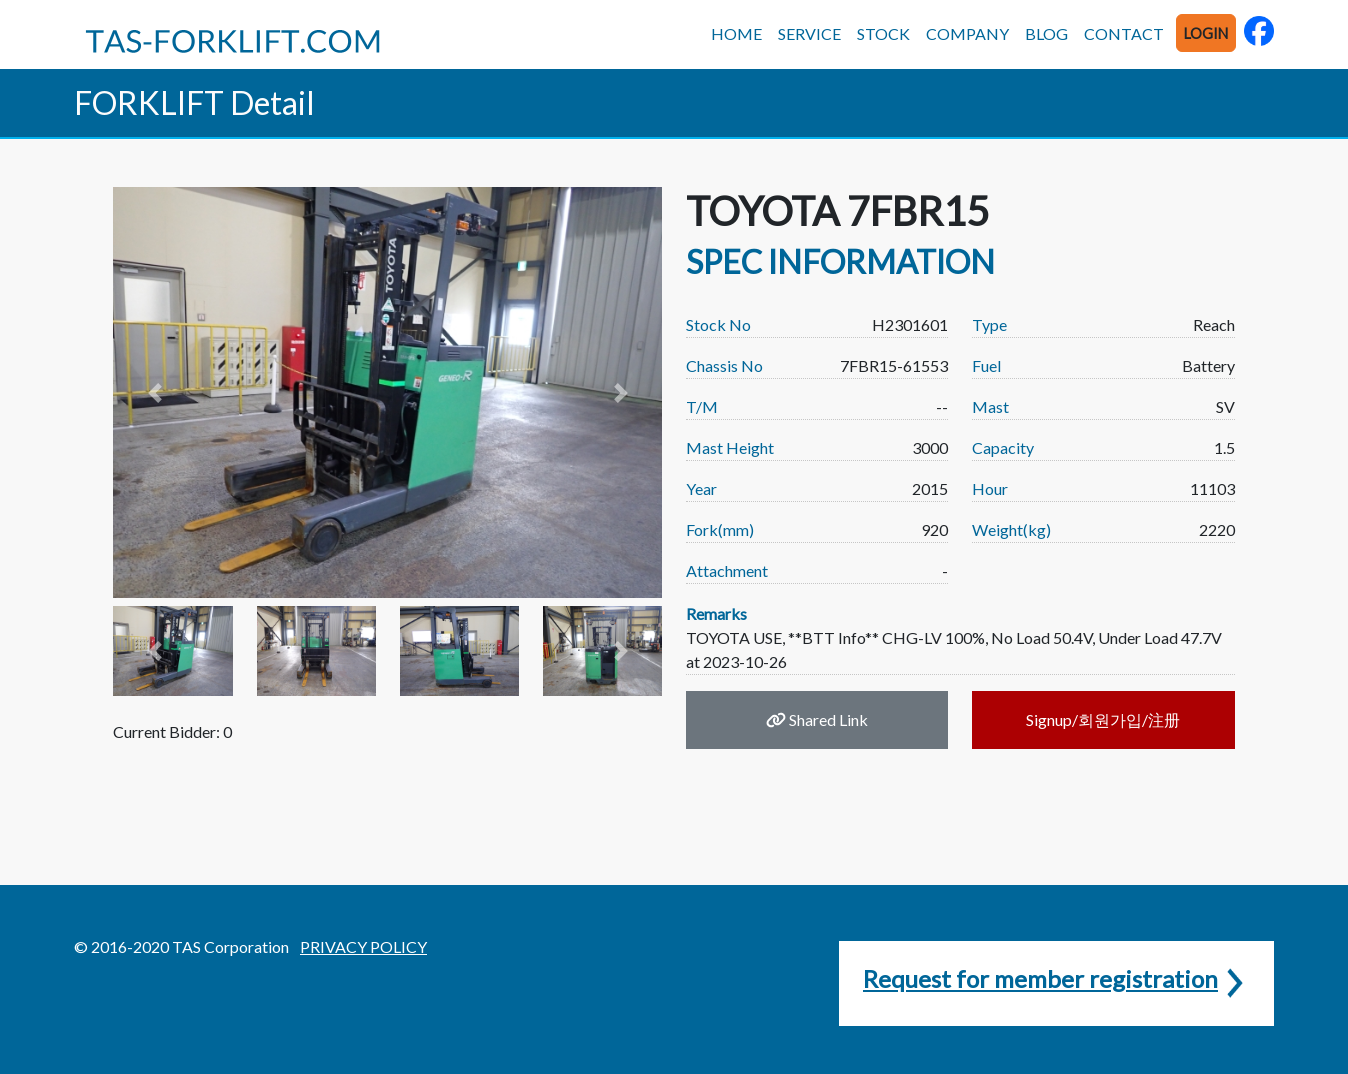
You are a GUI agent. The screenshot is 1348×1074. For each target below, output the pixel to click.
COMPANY (967, 33)
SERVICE (809, 33)
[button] (154, 392)
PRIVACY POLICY (363, 946)
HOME (736, 33)
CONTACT (1124, 33)
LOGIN (1206, 33)
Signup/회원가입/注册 (1103, 719)
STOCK (883, 33)
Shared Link (817, 719)
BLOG (1046, 33)
